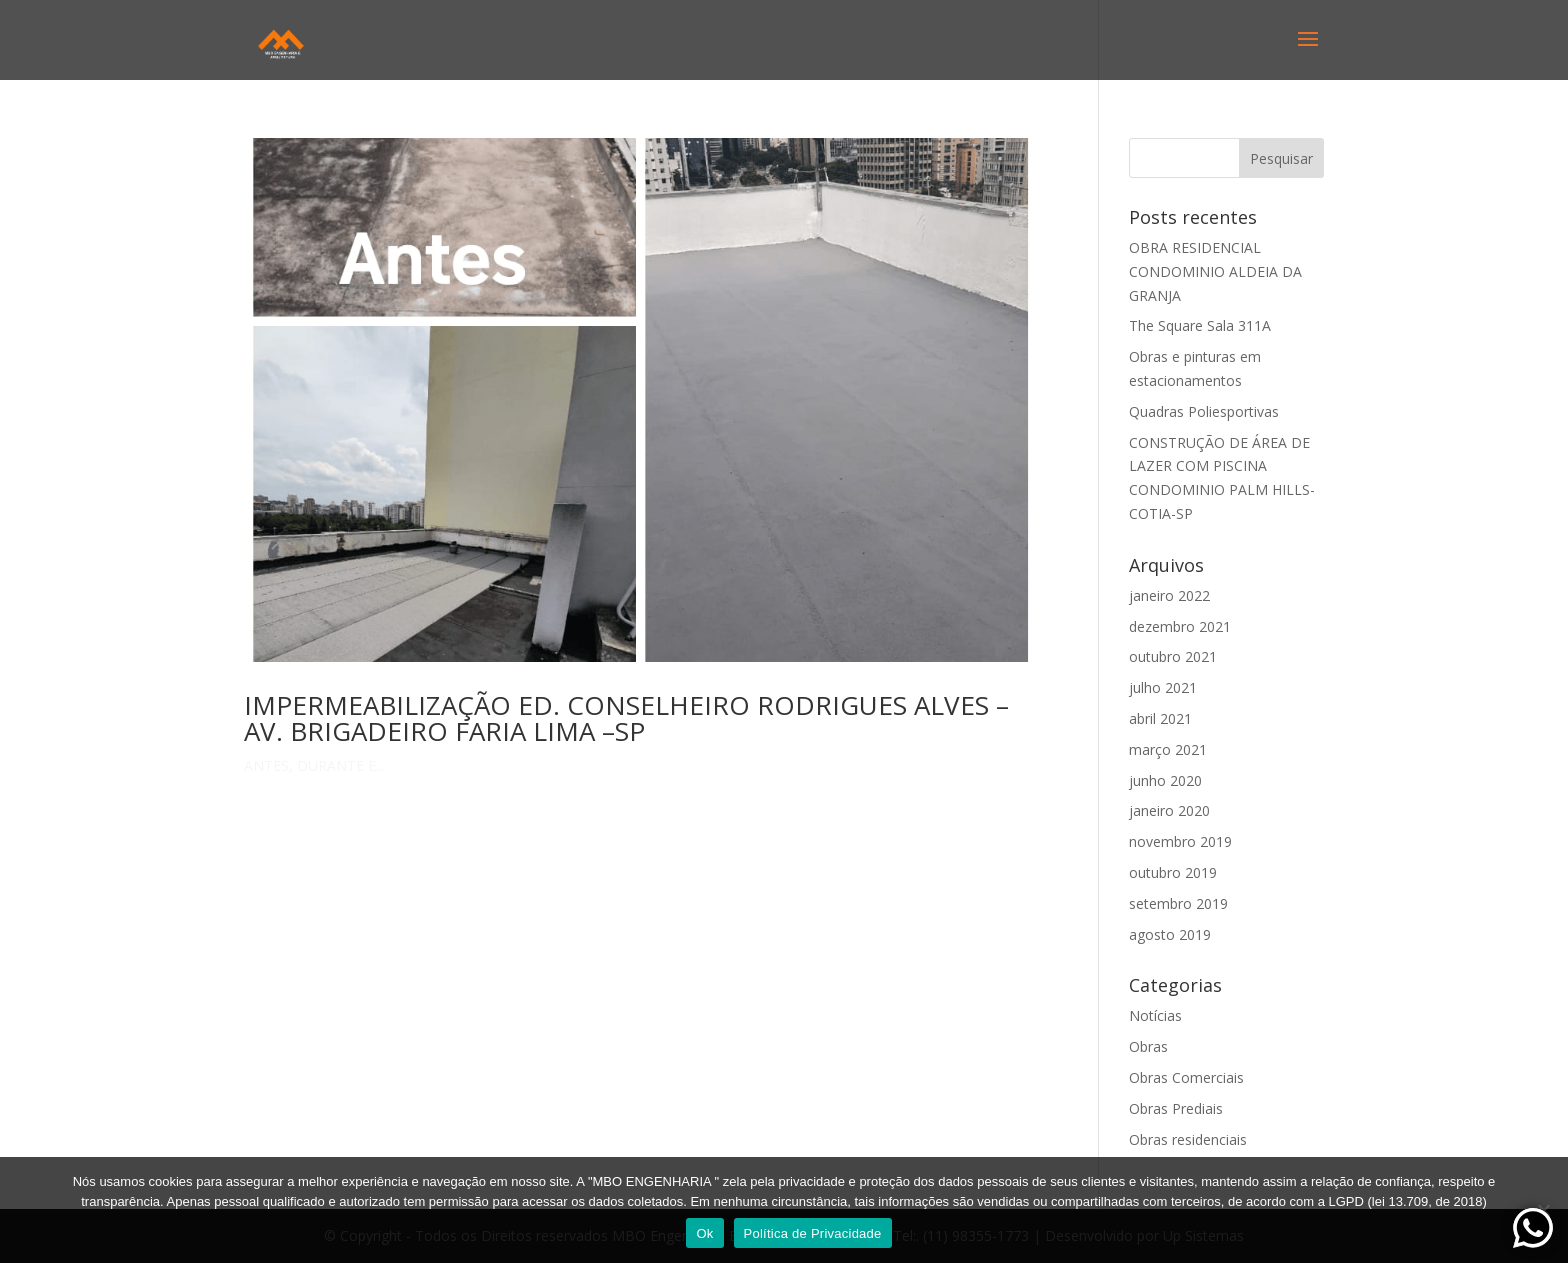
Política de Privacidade (813, 1233)
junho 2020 (1165, 780)
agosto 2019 (1170, 934)
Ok (704, 1233)
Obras (1148, 1046)
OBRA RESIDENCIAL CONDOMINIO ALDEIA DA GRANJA (1215, 271)
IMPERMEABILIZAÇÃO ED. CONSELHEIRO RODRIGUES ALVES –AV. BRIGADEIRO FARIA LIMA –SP (626, 718)
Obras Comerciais (1186, 1077)
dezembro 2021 (1180, 626)
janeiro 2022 (1169, 595)
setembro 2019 (1178, 903)
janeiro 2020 (1169, 810)
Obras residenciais (1188, 1139)
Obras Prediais (1176, 1108)
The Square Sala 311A (1200, 325)
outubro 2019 (1173, 872)
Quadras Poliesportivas (1204, 411)
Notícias (1155, 1015)
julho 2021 (1163, 687)
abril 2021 (1160, 718)
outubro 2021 (1173, 656)
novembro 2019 (1180, 841)
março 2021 (1168, 749)
